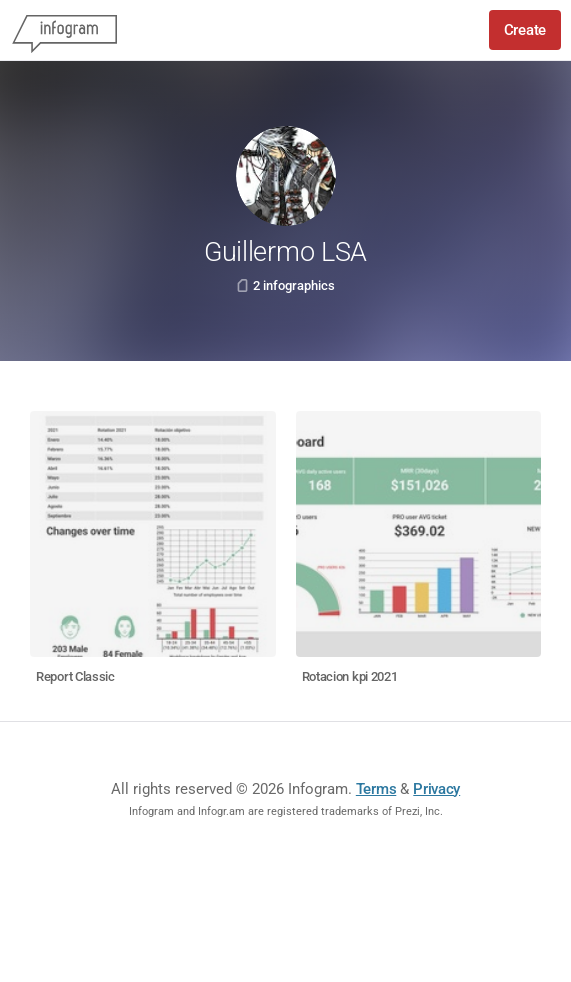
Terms (376, 789)
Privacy (436, 789)
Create (525, 30)
